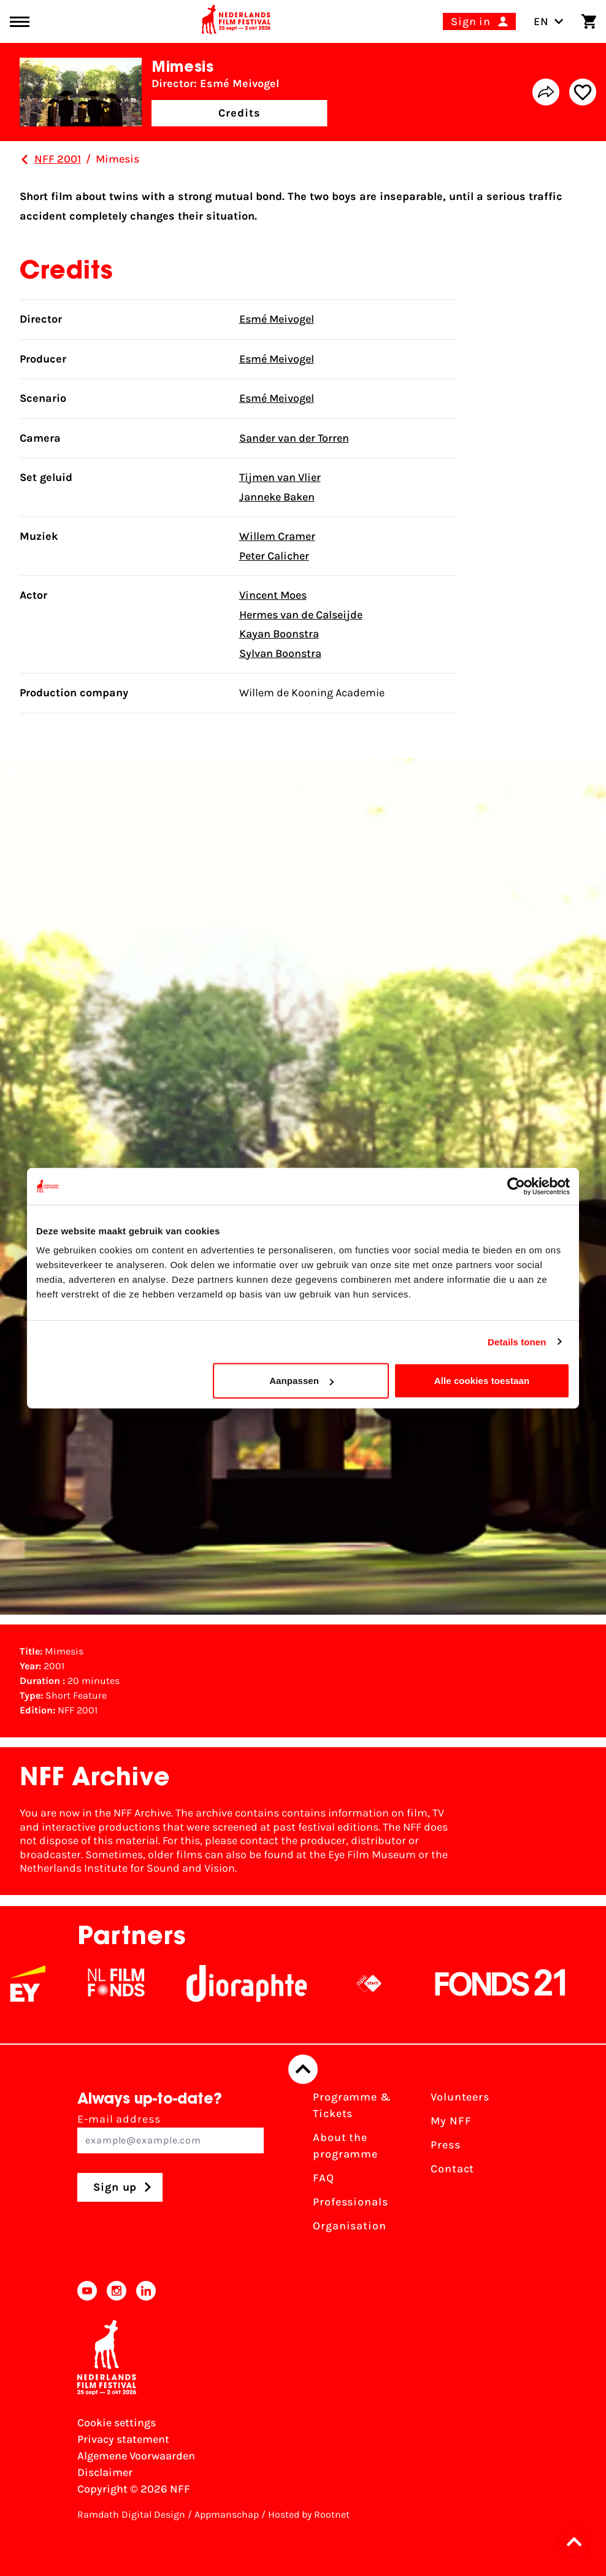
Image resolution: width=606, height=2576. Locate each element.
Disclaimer (104, 2472)
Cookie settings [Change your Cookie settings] (116, 2422)
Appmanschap (226, 2514)
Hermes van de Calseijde (300, 614)
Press (446, 2144)
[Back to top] (303, 2069)
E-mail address (170, 2132)
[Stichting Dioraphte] (255, 1983)
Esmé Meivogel (276, 319)
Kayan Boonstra (279, 633)
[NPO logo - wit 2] (377, 1983)
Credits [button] (239, 113)
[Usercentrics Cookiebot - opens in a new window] (516, 1186)
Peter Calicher (274, 556)
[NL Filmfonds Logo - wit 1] (124, 1983)
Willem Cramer (277, 536)
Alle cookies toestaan (482, 1380)
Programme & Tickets (352, 2105)
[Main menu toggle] (19, 22)
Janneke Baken (277, 497)
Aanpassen (301, 1380)
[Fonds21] (509, 1983)
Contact (452, 2168)
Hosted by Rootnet (309, 2514)
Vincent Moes (273, 595)
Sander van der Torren (294, 438)
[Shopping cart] (588, 21)
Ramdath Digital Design (131, 2514)
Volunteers (460, 2097)
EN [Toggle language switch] (549, 21)
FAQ (323, 2178)
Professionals (350, 2202)
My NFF (451, 2121)
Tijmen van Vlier (280, 477)
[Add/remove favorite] (582, 92)
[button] (577, 2541)
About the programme (345, 2146)
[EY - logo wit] (36, 1983)
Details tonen (517, 1341)
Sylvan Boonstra (280, 653)
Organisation (349, 2225)
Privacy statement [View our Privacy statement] (123, 2439)
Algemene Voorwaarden (136, 2456)
